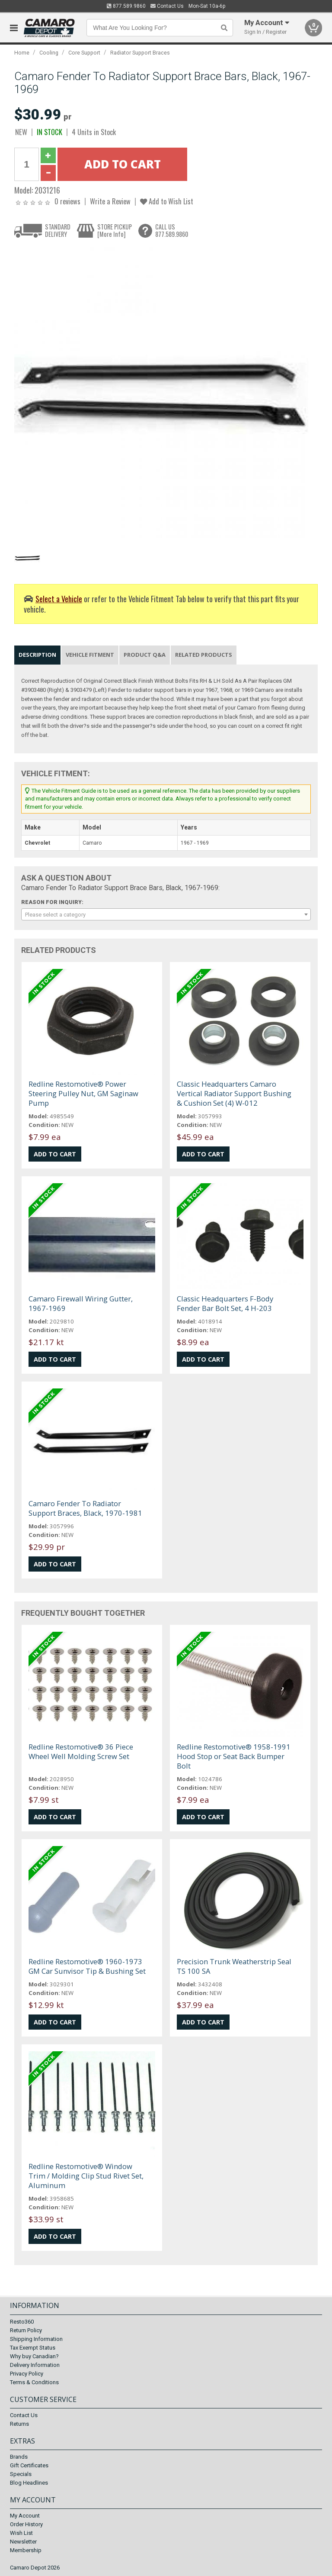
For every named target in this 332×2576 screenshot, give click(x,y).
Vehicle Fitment (90, 655)
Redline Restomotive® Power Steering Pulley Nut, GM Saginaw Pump (83, 1093)
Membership (26, 2550)
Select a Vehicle (58, 598)
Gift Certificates (29, 2465)
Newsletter (23, 2541)
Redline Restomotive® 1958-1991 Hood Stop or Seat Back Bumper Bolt (233, 1756)
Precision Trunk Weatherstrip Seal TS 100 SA (234, 1966)
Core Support (84, 52)
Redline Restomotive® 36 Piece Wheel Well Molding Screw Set (81, 1751)
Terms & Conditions (34, 2382)
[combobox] (166, 914)
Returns (19, 2424)
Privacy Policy (26, 2373)
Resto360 (22, 2321)
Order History (26, 2524)
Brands (19, 2456)
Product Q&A (145, 655)
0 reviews (67, 201)
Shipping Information (36, 2339)
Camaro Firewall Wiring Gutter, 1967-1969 (81, 1303)
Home (21, 52)
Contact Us (167, 6)
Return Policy (26, 2330)
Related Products (203, 655)
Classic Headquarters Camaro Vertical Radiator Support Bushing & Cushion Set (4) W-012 (234, 1093)
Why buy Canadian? (34, 2356)
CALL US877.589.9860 (171, 230)
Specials (21, 2474)
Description (37, 655)
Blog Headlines (29, 2482)
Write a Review (110, 201)
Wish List (21, 2533)
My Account (25, 2515)
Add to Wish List (166, 201)
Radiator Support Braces (140, 52)
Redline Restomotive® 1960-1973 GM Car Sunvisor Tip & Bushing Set (87, 1966)
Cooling (48, 52)
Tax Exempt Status (32, 2347)
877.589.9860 (126, 6)
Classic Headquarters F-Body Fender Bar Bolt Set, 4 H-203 (225, 1303)
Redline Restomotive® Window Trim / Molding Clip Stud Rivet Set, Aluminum (86, 2175)
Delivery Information (35, 2365)
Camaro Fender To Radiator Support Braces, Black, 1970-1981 (85, 1508)
